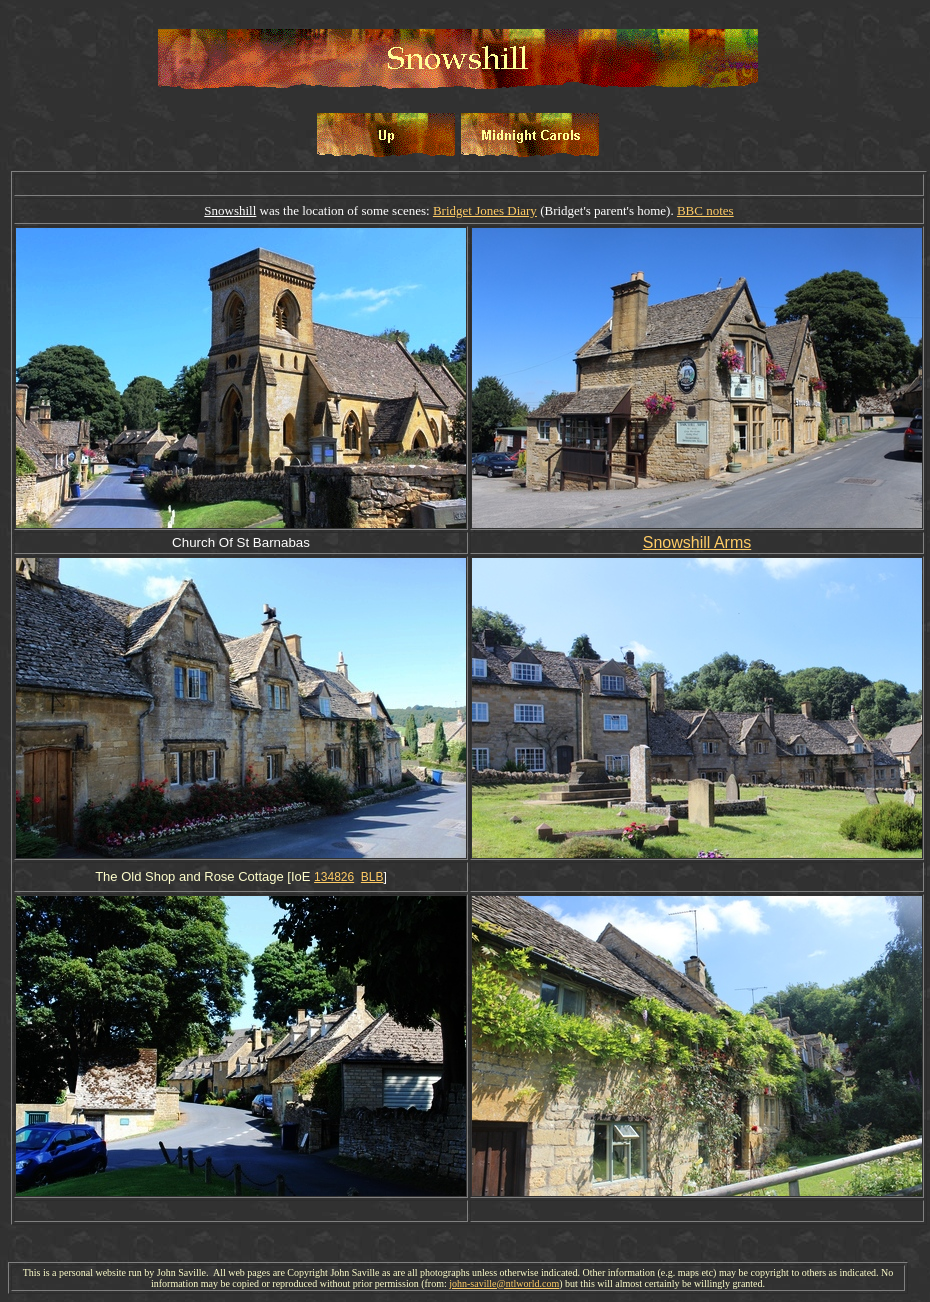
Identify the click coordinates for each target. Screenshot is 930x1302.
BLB (372, 877)
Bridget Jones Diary (485, 210)
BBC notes (705, 210)
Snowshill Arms (697, 542)
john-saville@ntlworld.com (504, 1283)
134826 (334, 877)
